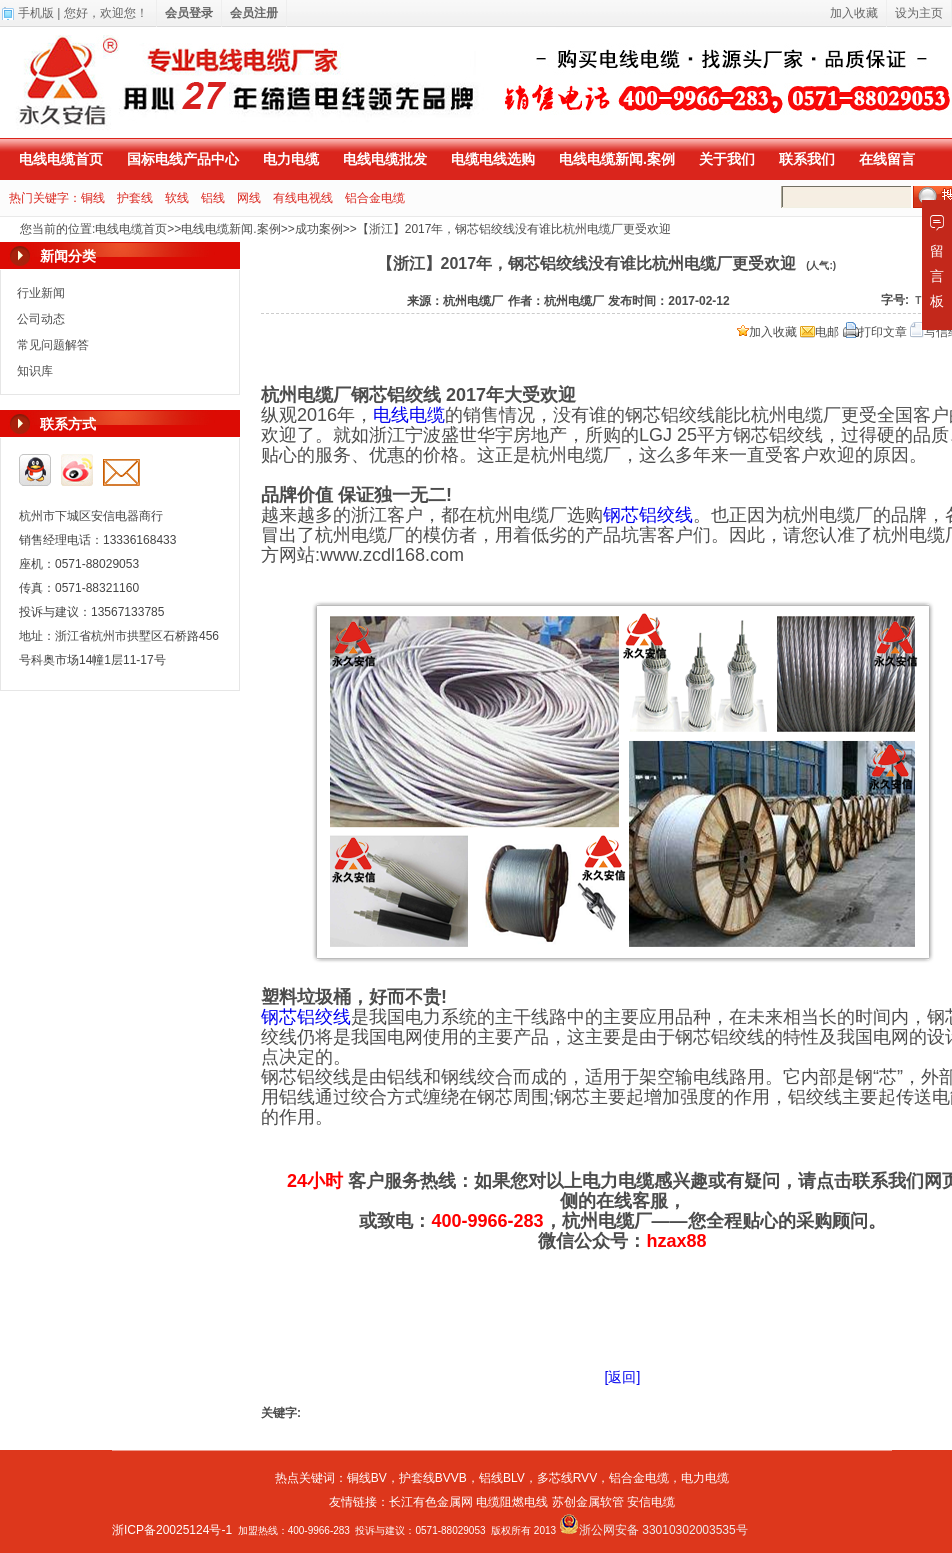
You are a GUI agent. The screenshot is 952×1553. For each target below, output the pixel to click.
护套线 (135, 198)
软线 (177, 198)
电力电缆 (291, 159)
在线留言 (887, 159)
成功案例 (319, 229)
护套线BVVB (433, 1478)
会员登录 (189, 13)
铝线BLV (502, 1478)
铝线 (213, 198)
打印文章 (875, 332)
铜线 (93, 198)
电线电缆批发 (385, 159)
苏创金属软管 (588, 1502)
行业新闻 (41, 293)
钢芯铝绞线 (648, 515)
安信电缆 (651, 1502)
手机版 (36, 13)
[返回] (623, 1377)
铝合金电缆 (375, 198)
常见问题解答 (53, 345)
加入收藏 (767, 332)
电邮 (819, 332)
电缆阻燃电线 (512, 1502)
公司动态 (41, 319)
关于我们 (727, 159)
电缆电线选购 (493, 159)
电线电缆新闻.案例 (617, 159)
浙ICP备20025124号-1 (172, 1530)
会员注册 (254, 13)
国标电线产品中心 (183, 159)
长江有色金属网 (431, 1502)
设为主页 (919, 13)
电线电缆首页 (61, 159)
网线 (249, 198)
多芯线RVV (567, 1478)
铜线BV (367, 1478)
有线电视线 (303, 198)
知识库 (35, 371)
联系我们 (807, 159)
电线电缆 (409, 415)
